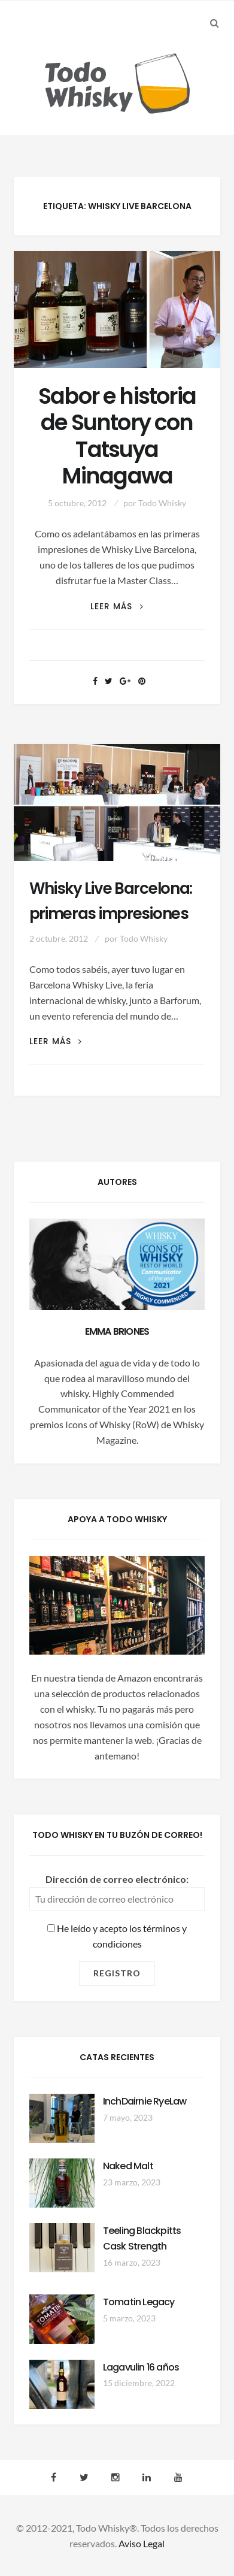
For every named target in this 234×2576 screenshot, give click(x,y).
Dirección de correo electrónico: (117, 1879)
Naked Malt (128, 2166)
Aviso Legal (141, 2543)
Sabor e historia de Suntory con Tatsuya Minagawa (117, 436)
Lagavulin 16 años (141, 2367)
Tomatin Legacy (139, 2302)
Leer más (116, 606)
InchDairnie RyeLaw (145, 2101)
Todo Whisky (162, 503)
